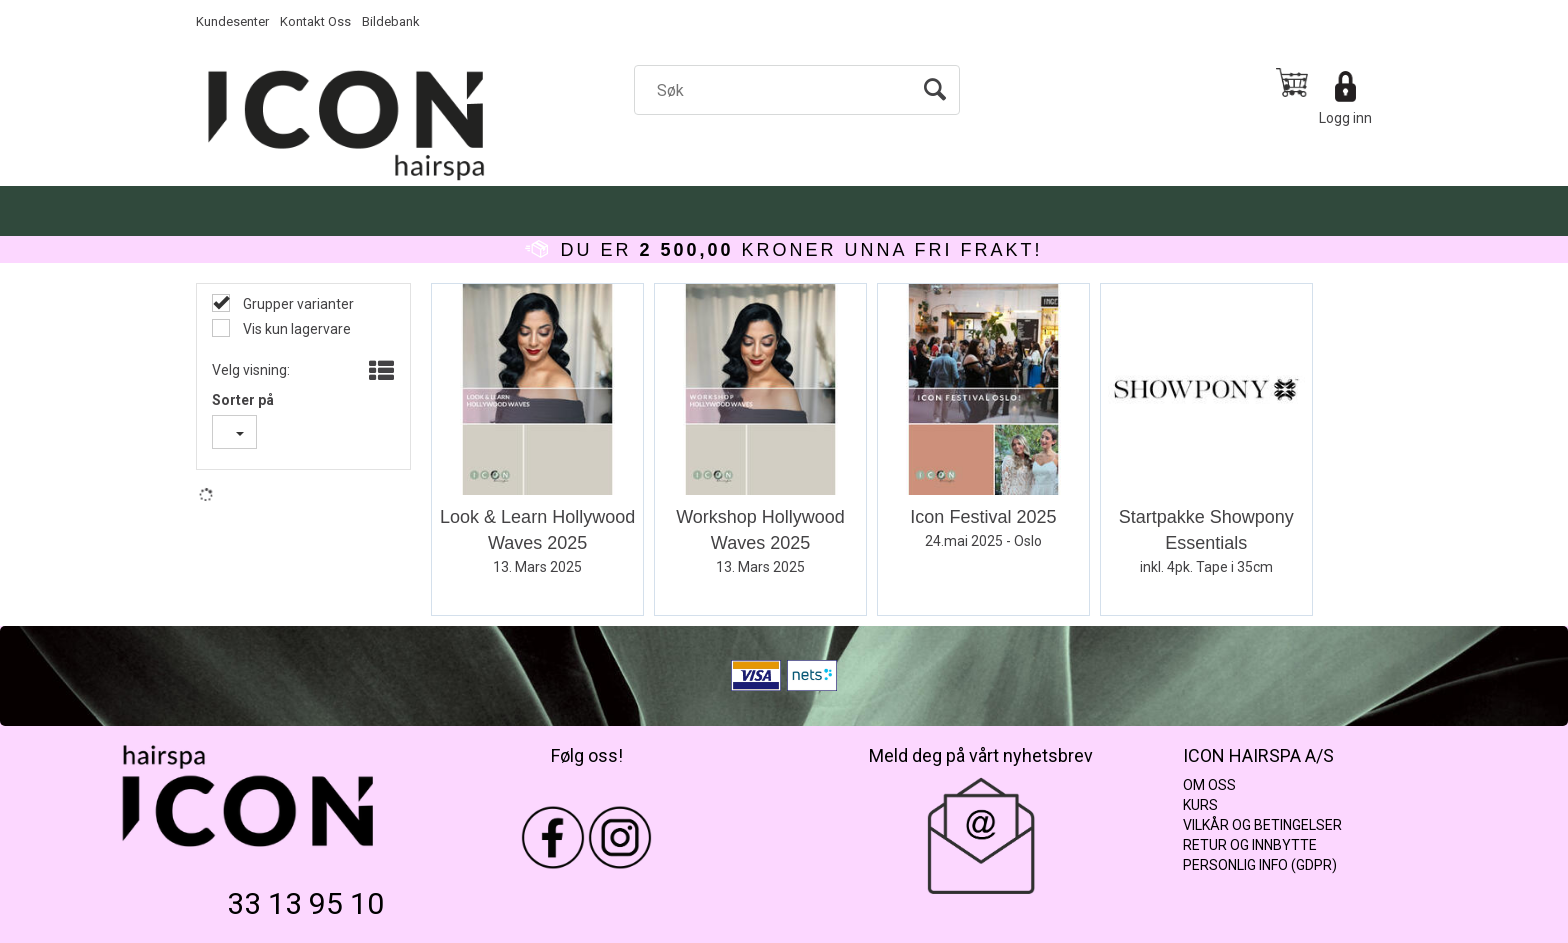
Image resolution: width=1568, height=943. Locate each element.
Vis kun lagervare (295, 329)
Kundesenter (232, 21)
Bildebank (391, 21)
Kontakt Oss (315, 21)
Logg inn (1345, 118)
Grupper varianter (297, 304)
